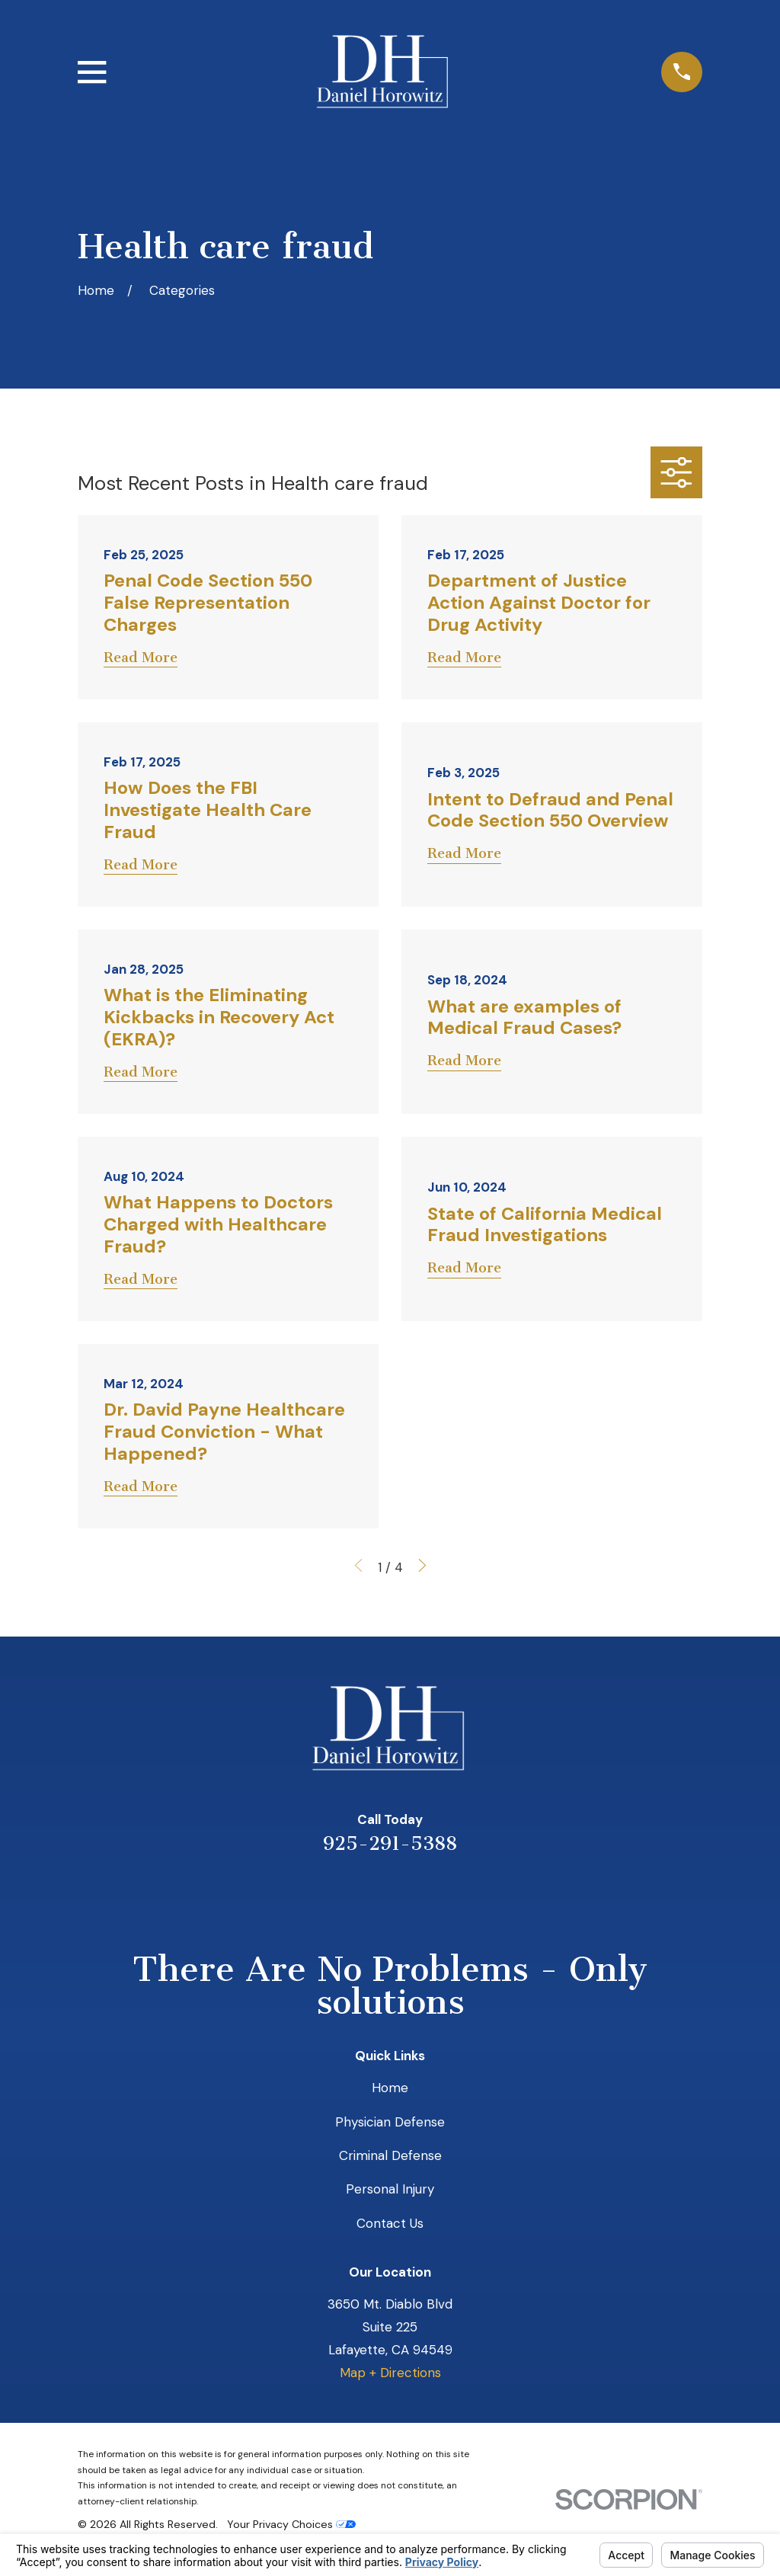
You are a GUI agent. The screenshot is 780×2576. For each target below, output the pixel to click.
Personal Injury (390, 2189)
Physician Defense (390, 2122)
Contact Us (390, 2223)
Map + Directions (390, 2372)
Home (390, 2087)
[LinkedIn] (369, 1895)
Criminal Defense (390, 2155)
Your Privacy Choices (291, 2524)
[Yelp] (328, 1895)
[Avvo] (410, 1895)
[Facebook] (452, 1895)
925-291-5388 (390, 1843)
